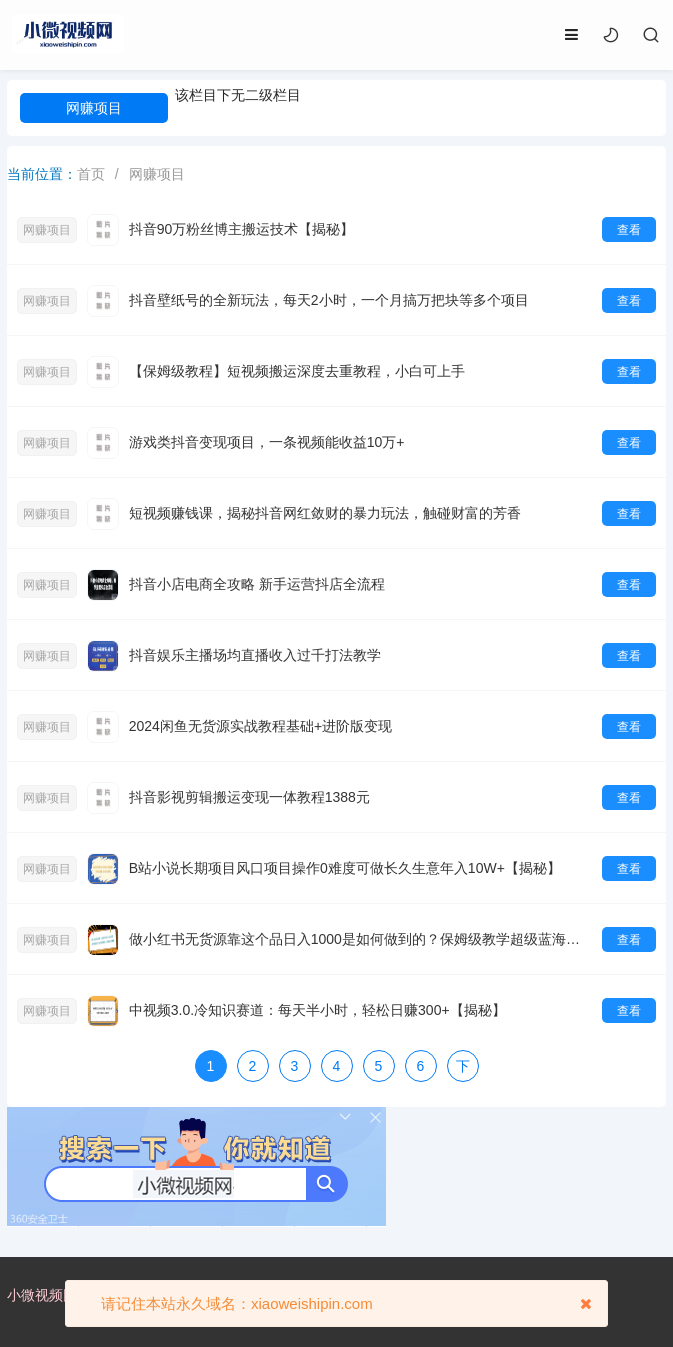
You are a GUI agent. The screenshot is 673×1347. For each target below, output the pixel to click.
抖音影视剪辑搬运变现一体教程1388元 (249, 797)
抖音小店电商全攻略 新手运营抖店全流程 (257, 584)
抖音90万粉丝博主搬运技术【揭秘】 (242, 229)
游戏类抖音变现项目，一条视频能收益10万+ (267, 442)
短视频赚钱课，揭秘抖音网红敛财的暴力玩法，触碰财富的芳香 (325, 513)
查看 (629, 230)
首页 (91, 174)
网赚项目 (94, 108)
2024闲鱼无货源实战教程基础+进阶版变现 (260, 726)
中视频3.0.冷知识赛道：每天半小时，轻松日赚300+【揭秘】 (317, 1010)
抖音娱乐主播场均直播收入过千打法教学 (255, 655)
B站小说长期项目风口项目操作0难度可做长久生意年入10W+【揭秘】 (345, 868)
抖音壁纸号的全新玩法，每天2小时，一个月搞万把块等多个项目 (329, 300)
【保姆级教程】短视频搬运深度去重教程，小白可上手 (297, 371)
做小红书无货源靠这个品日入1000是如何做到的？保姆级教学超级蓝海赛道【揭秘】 (361, 939)
